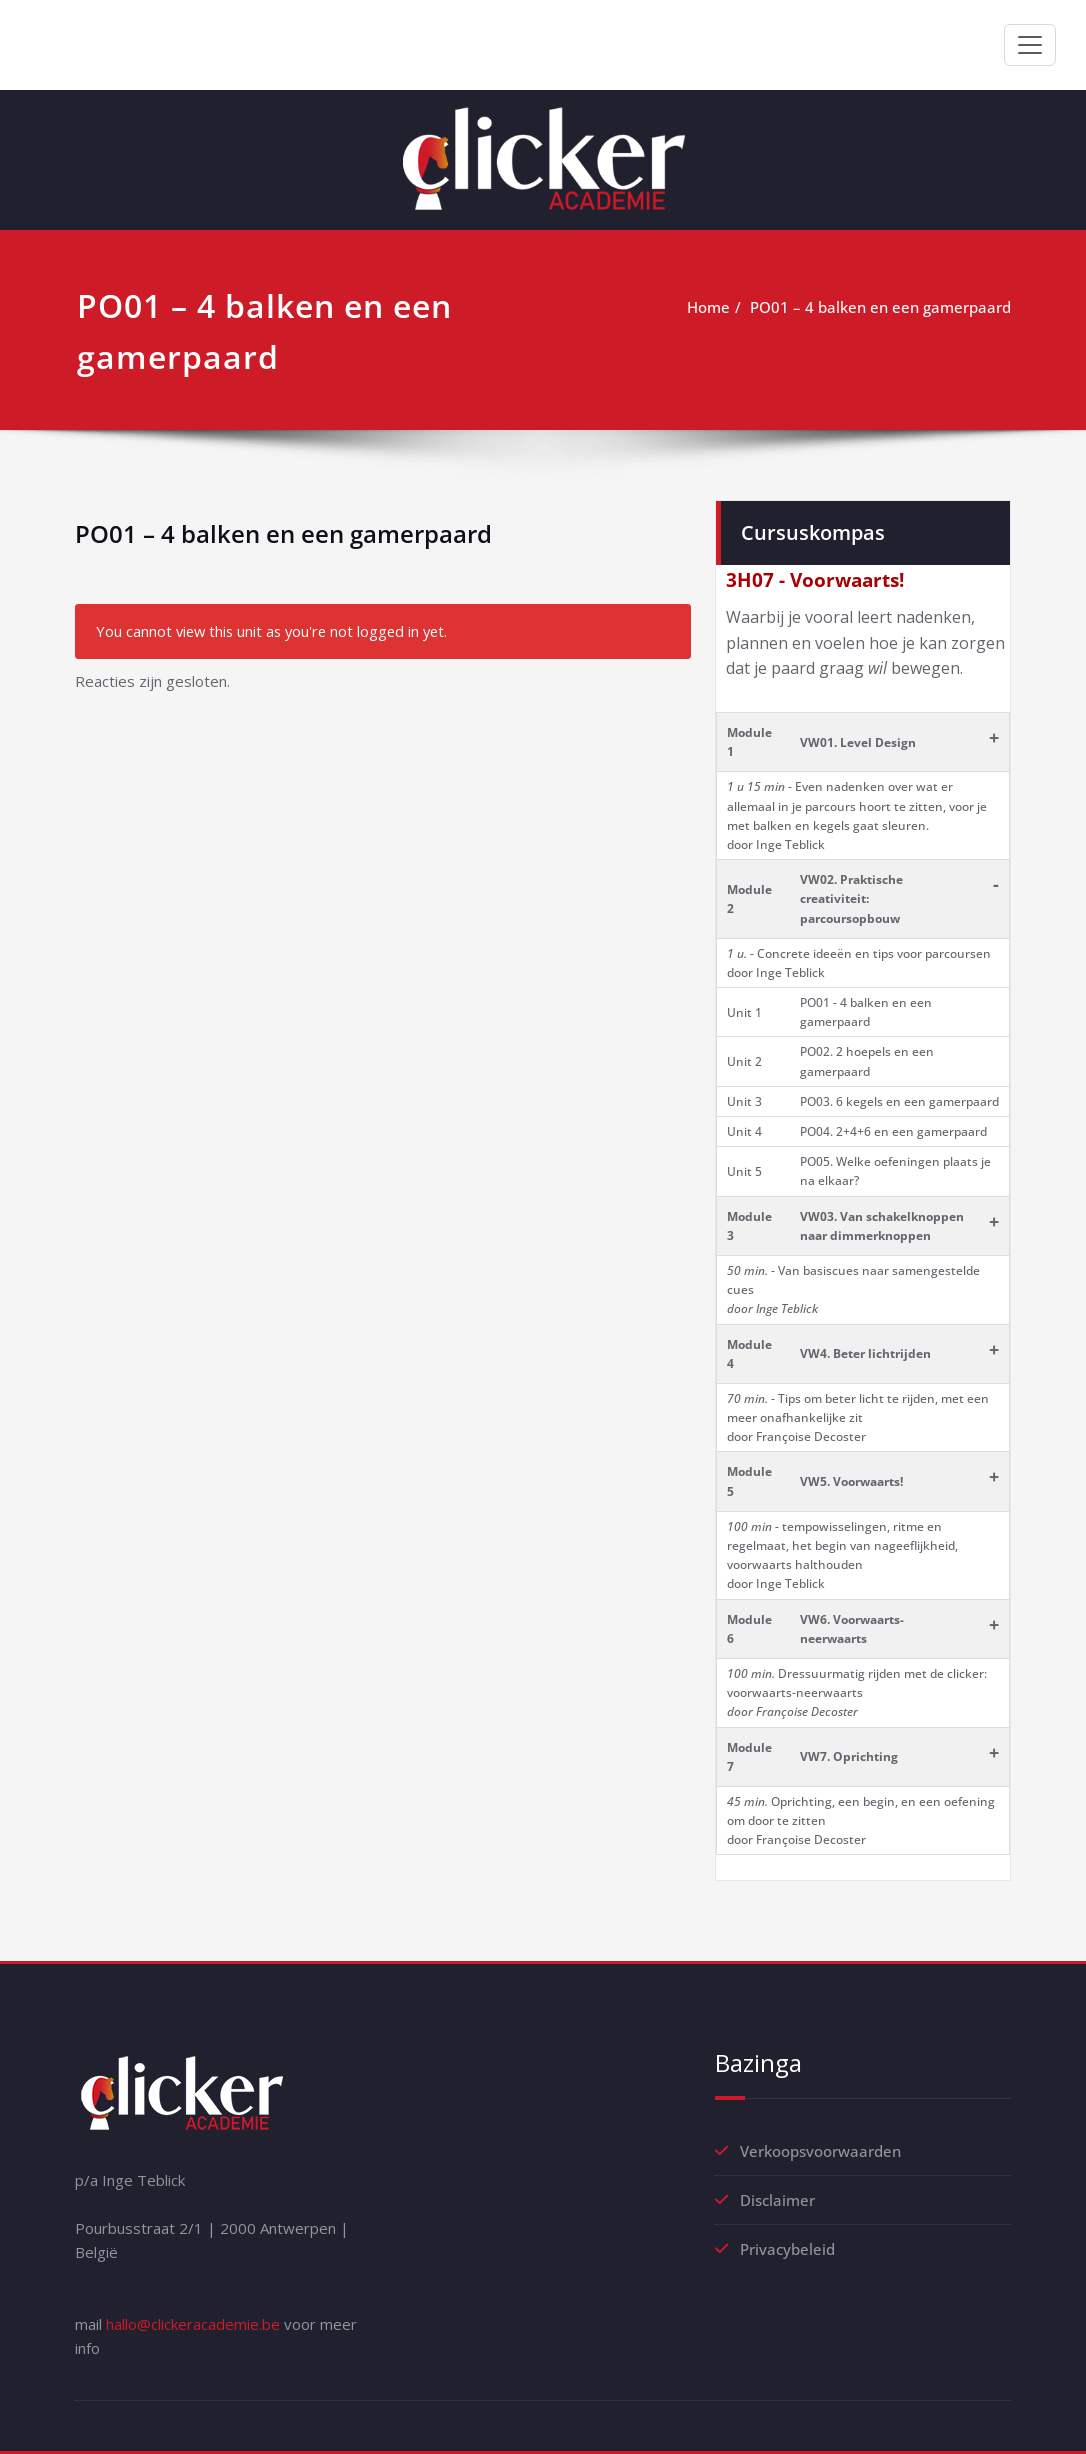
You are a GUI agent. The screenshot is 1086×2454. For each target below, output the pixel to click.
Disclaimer (777, 2200)
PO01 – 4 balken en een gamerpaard (880, 307)
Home (708, 307)
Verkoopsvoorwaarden (820, 2151)
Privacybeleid (787, 2249)
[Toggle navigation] (1030, 45)
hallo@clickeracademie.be (193, 2324)
